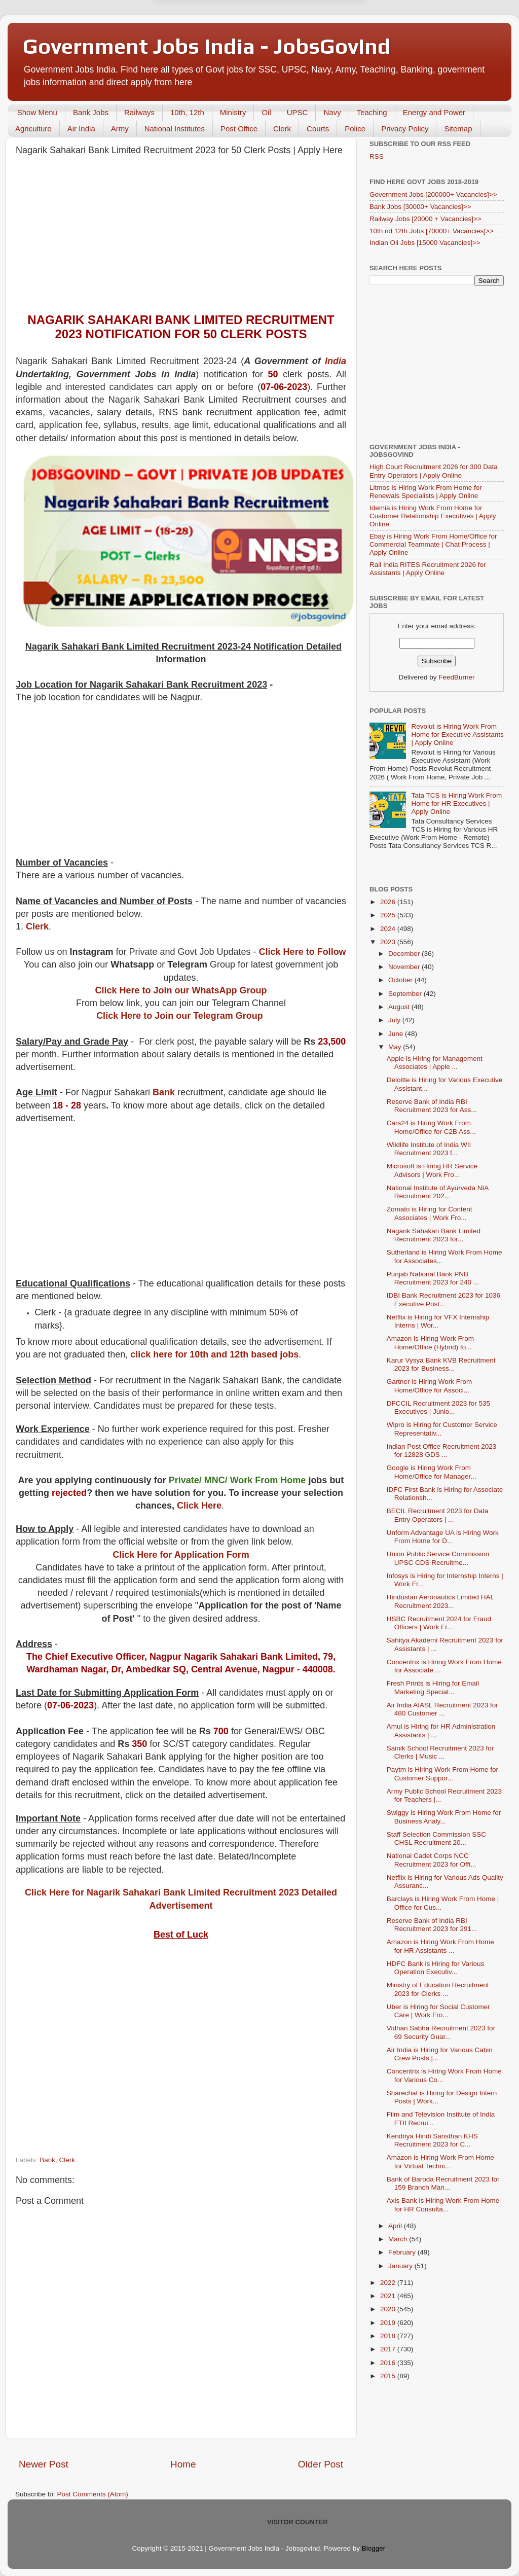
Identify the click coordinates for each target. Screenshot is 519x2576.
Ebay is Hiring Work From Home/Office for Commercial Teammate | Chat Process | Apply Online (433, 544)
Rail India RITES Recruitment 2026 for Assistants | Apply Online (427, 569)
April (396, 2226)
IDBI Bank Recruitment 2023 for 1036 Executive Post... (443, 1299)
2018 (388, 2336)
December (405, 953)
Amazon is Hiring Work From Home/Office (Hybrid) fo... (430, 1342)
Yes (312, 48)
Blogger (373, 2548)
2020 (388, 2309)
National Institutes (174, 128)
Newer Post (43, 2464)
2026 (388, 902)
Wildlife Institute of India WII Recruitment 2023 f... (429, 1149)
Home (183, 2464)
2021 (388, 2296)
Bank (164, 1092)
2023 (388, 942)
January (401, 2266)
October (401, 980)
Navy (332, 112)
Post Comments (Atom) (92, 2494)
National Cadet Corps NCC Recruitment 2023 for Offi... (431, 1860)
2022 (388, 2282)
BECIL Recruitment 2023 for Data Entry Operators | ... (438, 1515)
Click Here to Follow (302, 952)
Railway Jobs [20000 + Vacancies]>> (425, 219)
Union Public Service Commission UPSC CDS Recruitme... (438, 1558)
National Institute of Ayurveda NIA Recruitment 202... (438, 1192)
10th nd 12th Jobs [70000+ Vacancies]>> (431, 231)
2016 (388, 2363)
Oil (266, 112)
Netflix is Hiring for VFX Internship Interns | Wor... (438, 1321)
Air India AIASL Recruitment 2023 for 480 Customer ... (442, 1709)
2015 (388, 2376)
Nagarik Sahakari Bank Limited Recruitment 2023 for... (433, 1235)
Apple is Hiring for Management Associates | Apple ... (435, 1062)
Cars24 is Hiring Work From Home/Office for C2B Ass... (431, 1127)
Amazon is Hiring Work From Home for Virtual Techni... (440, 2161)
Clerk (282, 128)
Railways (139, 112)
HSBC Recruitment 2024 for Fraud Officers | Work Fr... (439, 1623)
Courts (318, 128)
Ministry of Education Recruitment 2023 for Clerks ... (438, 1989)
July (395, 1020)
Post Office (238, 128)
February (403, 2252)
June (396, 1033)
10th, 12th (187, 112)
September (406, 993)
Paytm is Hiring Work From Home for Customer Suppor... (442, 1773)
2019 (388, 2323)
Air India (81, 128)
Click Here (199, 1505)
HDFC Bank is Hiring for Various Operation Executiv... (436, 1968)
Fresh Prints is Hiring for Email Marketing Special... (433, 1687)
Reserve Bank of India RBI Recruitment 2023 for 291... (432, 1925)
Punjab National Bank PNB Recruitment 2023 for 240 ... (433, 1278)
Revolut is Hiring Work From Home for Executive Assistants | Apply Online (457, 734)
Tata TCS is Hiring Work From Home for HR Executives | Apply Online (456, 803)
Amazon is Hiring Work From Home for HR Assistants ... (440, 1946)
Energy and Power (434, 112)
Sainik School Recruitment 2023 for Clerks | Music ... (440, 1752)
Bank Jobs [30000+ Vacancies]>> (420, 206)
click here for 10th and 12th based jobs (214, 1354)
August (400, 1007)
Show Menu (37, 112)
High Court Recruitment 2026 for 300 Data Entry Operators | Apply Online (433, 471)
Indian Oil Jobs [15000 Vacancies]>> (424, 242)
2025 (388, 915)
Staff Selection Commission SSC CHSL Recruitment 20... (436, 1838)
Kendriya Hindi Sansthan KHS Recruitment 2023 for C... (432, 2140)
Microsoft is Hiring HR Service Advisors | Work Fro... (432, 1170)
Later (210, 48)
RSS (376, 156)
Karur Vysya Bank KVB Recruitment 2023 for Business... (441, 1364)
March (398, 2239)
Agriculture (33, 128)
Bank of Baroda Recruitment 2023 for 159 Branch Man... (443, 2183)
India (335, 361)
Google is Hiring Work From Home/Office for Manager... (431, 1472)
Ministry (233, 112)
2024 (388, 929)
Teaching (372, 112)
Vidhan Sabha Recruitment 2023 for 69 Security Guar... (441, 2032)
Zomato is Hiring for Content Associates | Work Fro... (429, 1213)
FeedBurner (456, 677)
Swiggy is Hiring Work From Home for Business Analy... (444, 1816)
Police (355, 128)
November (405, 967)
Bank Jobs (90, 112)
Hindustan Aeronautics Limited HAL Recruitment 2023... (440, 1601)
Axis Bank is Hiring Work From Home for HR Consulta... (443, 2204)
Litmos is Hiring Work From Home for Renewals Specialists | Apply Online (425, 491)
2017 (388, 2349)
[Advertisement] (181, 237)
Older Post (320, 2464)
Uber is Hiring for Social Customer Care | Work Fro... (438, 2011)
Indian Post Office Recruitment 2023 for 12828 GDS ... (442, 1450)
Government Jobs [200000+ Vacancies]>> (433, 194)
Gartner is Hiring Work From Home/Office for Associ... (429, 1385)
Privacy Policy (404, 128)
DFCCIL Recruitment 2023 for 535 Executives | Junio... (438, 1407)
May (395, 1047)
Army (120, 128)
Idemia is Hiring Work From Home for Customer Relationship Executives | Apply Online (432, 516)
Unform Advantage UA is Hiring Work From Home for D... (443, 1537)
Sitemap (458, 128)
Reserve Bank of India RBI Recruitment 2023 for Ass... (432, 1106)
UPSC (297, 112)
